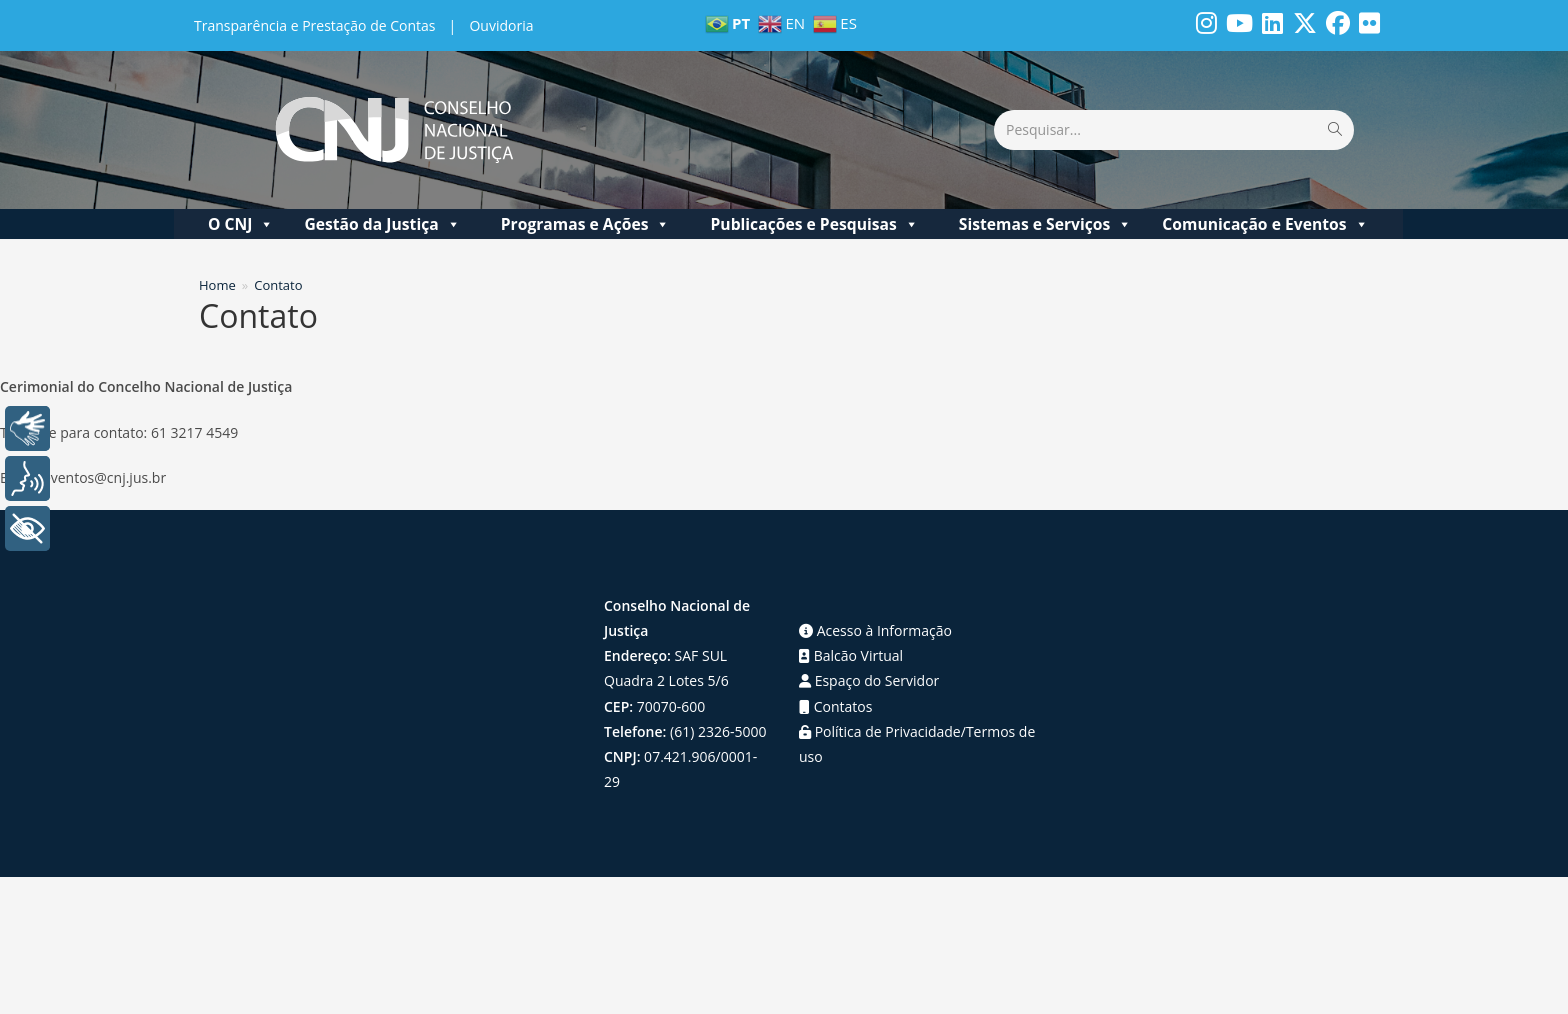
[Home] (217, 285)
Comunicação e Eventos (1265, 224)
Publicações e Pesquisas (814, 224)
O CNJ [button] (241, 224)
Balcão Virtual (851, 655)
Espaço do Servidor (869, 680)
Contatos (835, 706)
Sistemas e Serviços (1046, 224)
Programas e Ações (586, 224)
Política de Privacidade (880, 731)
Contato (278, 285)
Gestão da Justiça (382, 224)
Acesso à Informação (875, 630)
